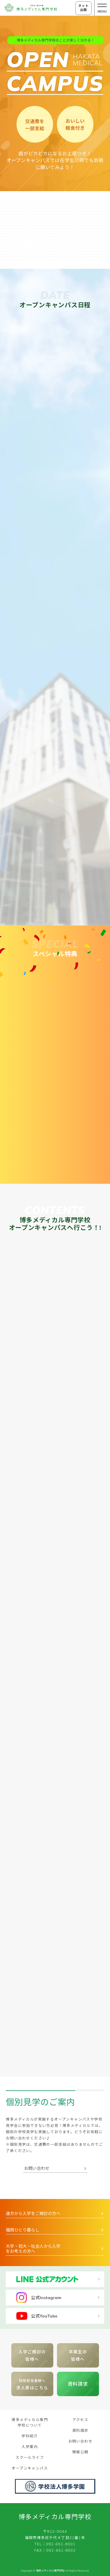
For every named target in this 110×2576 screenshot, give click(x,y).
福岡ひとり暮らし (22, 2230)
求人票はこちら (32, 2384)
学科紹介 (30, 2436)
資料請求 (78, 2384)
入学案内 (30, 2446)
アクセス (80, 2419)
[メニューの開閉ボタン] (102, 8)
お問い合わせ (36, 2168)
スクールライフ (29, 2457)
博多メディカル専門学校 (55, 2517)
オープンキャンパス (30, 2468)
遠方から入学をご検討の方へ (33, 2213)
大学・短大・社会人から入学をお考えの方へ (33, 2249)
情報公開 (80, 2452)
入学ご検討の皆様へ (32, 2355)
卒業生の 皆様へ (78, 2355)
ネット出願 (83, 8)
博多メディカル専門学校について (30, 2422)
